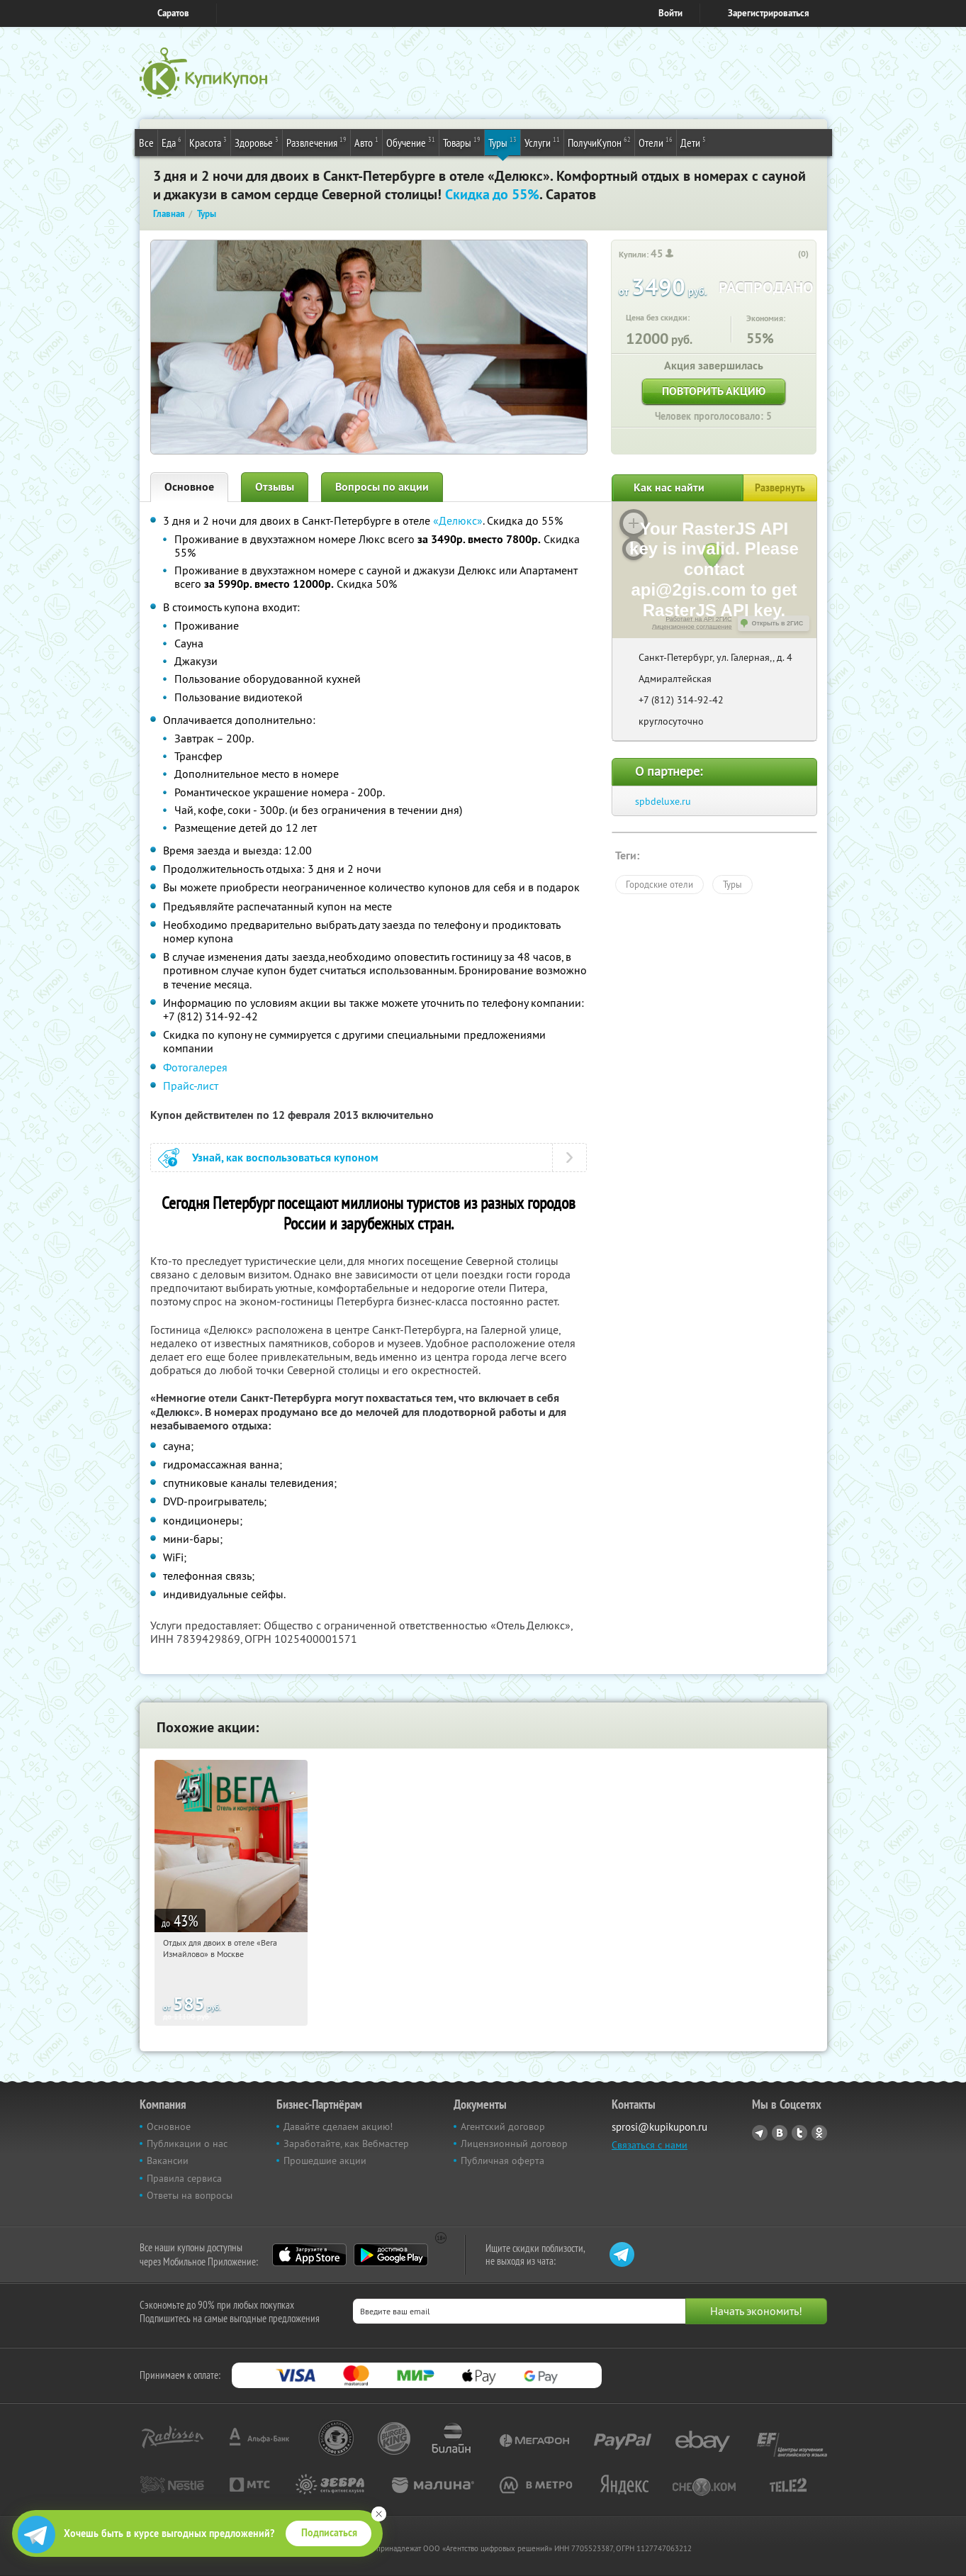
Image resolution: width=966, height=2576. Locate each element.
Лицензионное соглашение (692, 626)
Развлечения (316, 142)
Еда (171, 142)
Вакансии (168, 2160)
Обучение (410, 142)
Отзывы (274, 486)
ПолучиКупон (599, 142)
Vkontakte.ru (779, 2133)
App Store (309, 2254)
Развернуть (780, 487)
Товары (462, 142)
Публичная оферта (502, 2160)
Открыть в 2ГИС (778, 623)
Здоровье (257, 142)
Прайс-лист (190, 1085)
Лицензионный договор (514, 2143)
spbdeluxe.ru (663, 801)
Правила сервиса (184, 2178)
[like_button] (789, 254)
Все (146, 142)
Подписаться (329, 2532)
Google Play (391, 2254)
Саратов (173, 13)
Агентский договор (503, 2126)
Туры (502, 142)
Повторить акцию (713, 391)
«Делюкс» (458, 520)
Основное (189, 486)
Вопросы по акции (382, 486)
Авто (366, 142)
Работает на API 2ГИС (698, 619)
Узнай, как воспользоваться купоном (285, 1157)
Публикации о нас (187, 2143)
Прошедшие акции (324, 2160)
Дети (693, 142)
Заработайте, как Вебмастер (346, 2143)
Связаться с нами (649, 2145)
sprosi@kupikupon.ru (659, 2127)
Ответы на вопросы (189, 2195)
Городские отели (659, 884)
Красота (208, 142)
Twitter (799, 2133)
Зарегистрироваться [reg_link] (768, 13)
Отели (656, 142)
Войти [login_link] (670, 13)
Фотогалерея (195, 1067)
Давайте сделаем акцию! (338, 2126)
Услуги (542, 142)
